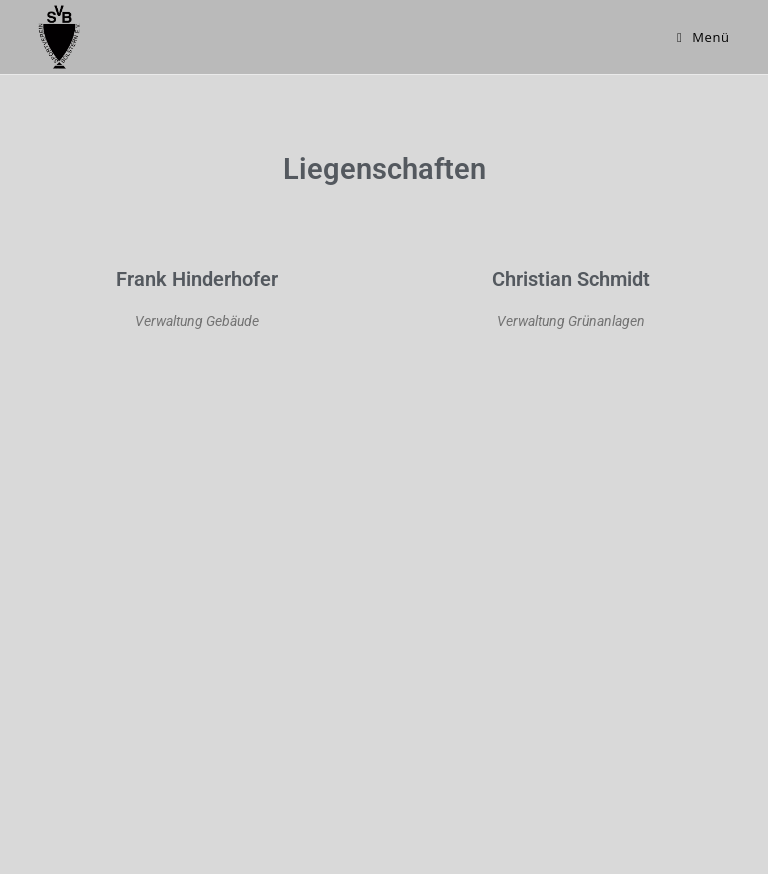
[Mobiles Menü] (703, 37)
